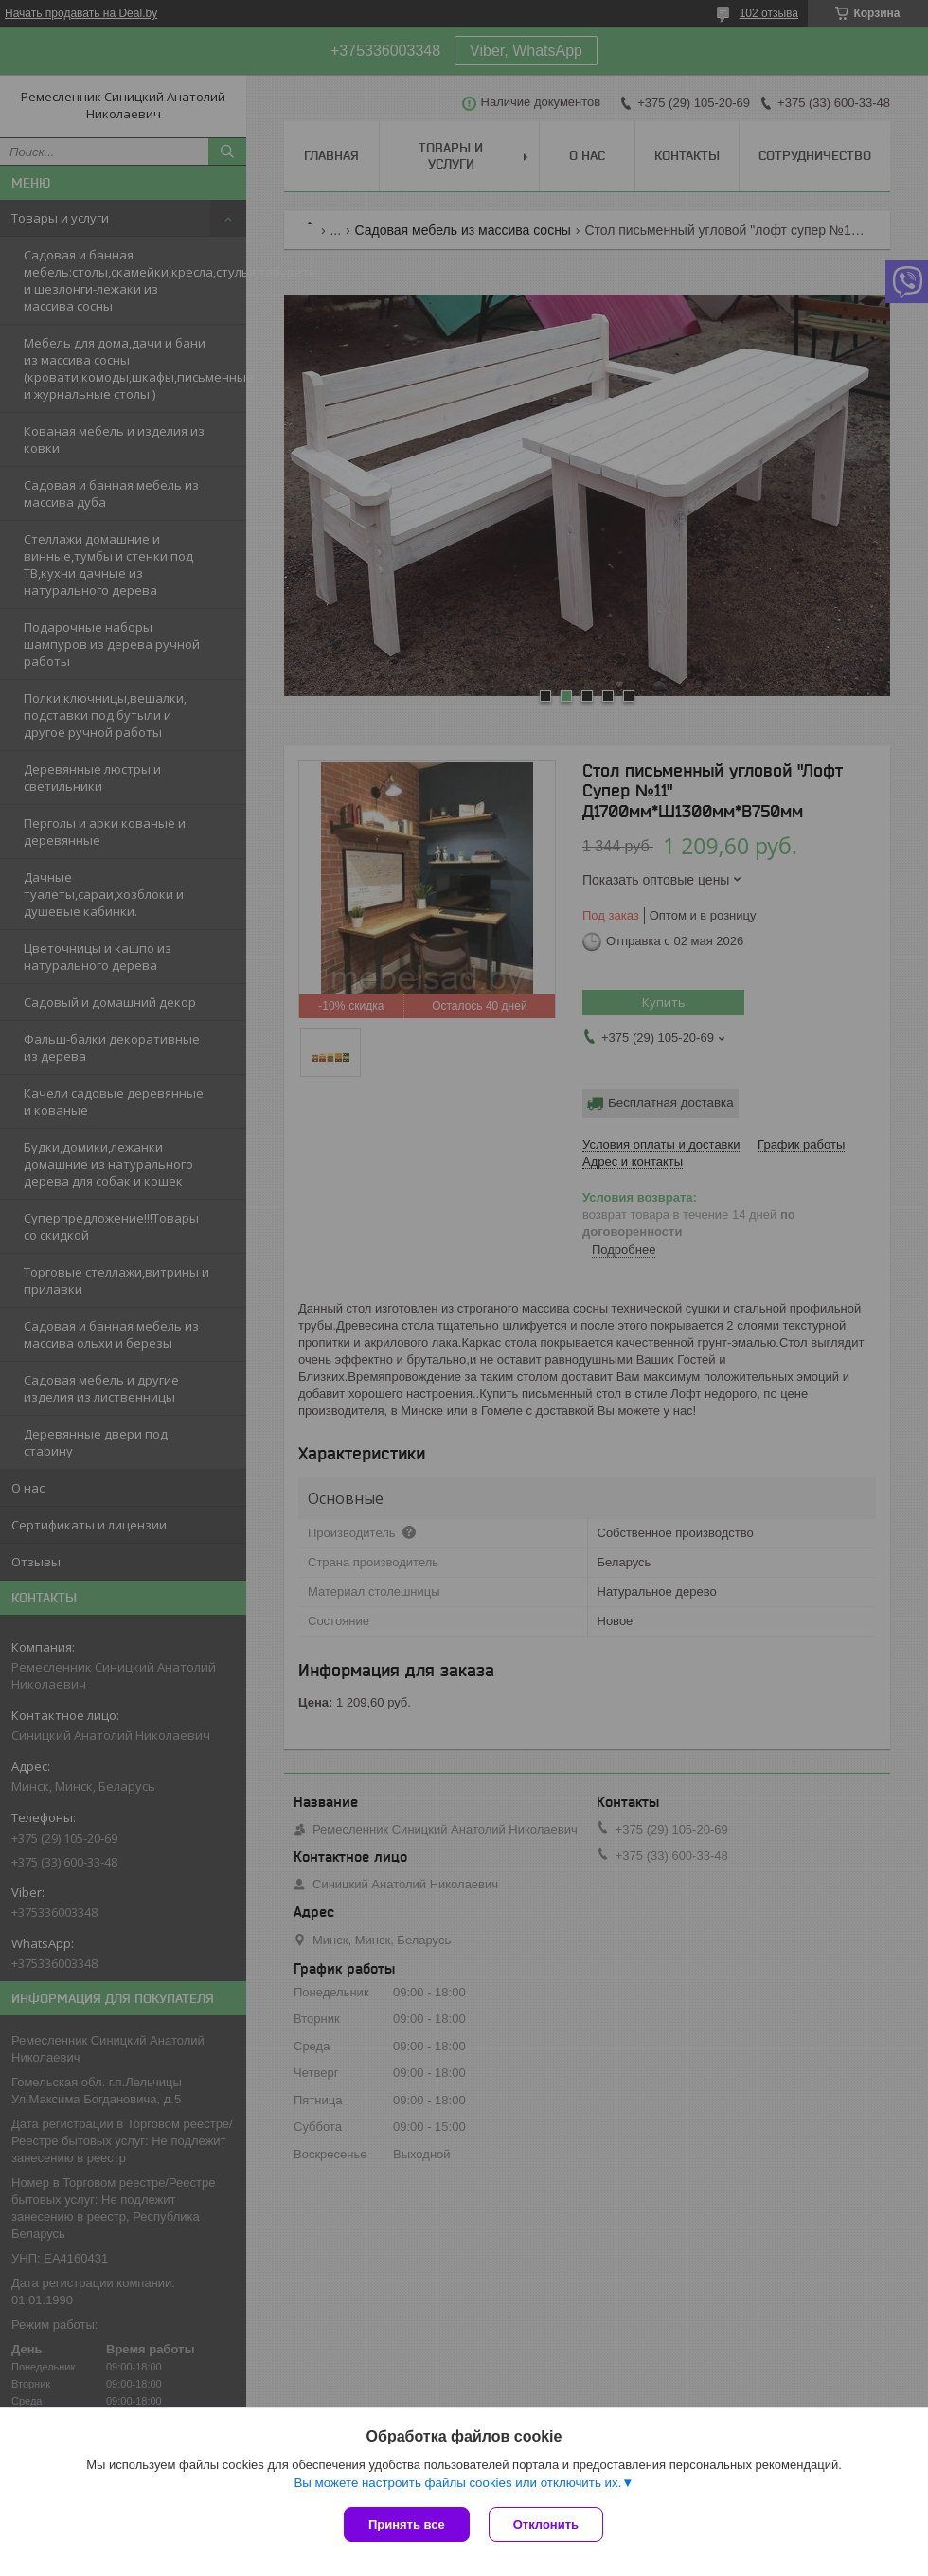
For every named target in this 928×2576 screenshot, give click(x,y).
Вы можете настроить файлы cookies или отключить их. (457, 2483)
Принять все (406, 2524)
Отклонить (546, 2524)
